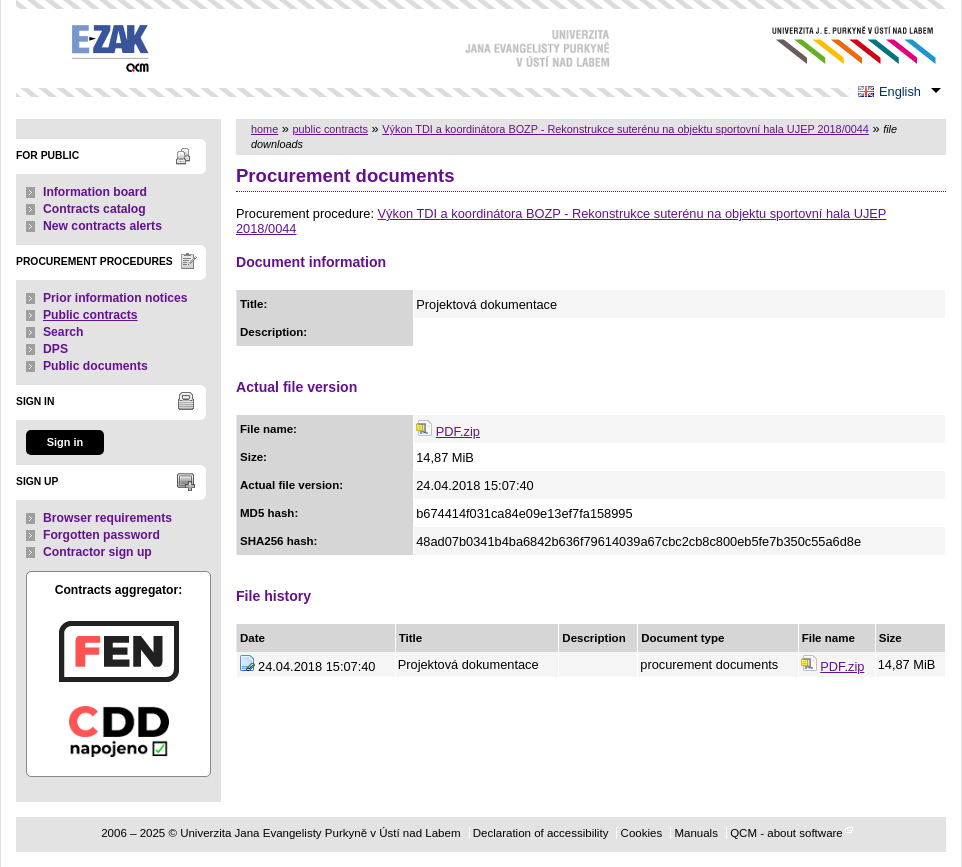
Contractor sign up (97, 552)
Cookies (642, 833)
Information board (95, 192)
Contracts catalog (94, 209)
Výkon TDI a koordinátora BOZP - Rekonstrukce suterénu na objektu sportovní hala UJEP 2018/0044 (625, 129)
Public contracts (90, 315)
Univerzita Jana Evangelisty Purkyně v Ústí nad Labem (838, 45)
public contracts (330, 129)
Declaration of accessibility (541, 833)
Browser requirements (107, 518)
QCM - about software (786, 833)
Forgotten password (101, 535)
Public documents (95, 366)
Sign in (65, 442)
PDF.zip (458, 431)
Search (63, 332)
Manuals (696, 833)
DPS (55, 349)
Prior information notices (115, 298)
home (264, 129)
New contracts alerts (102, 226)
